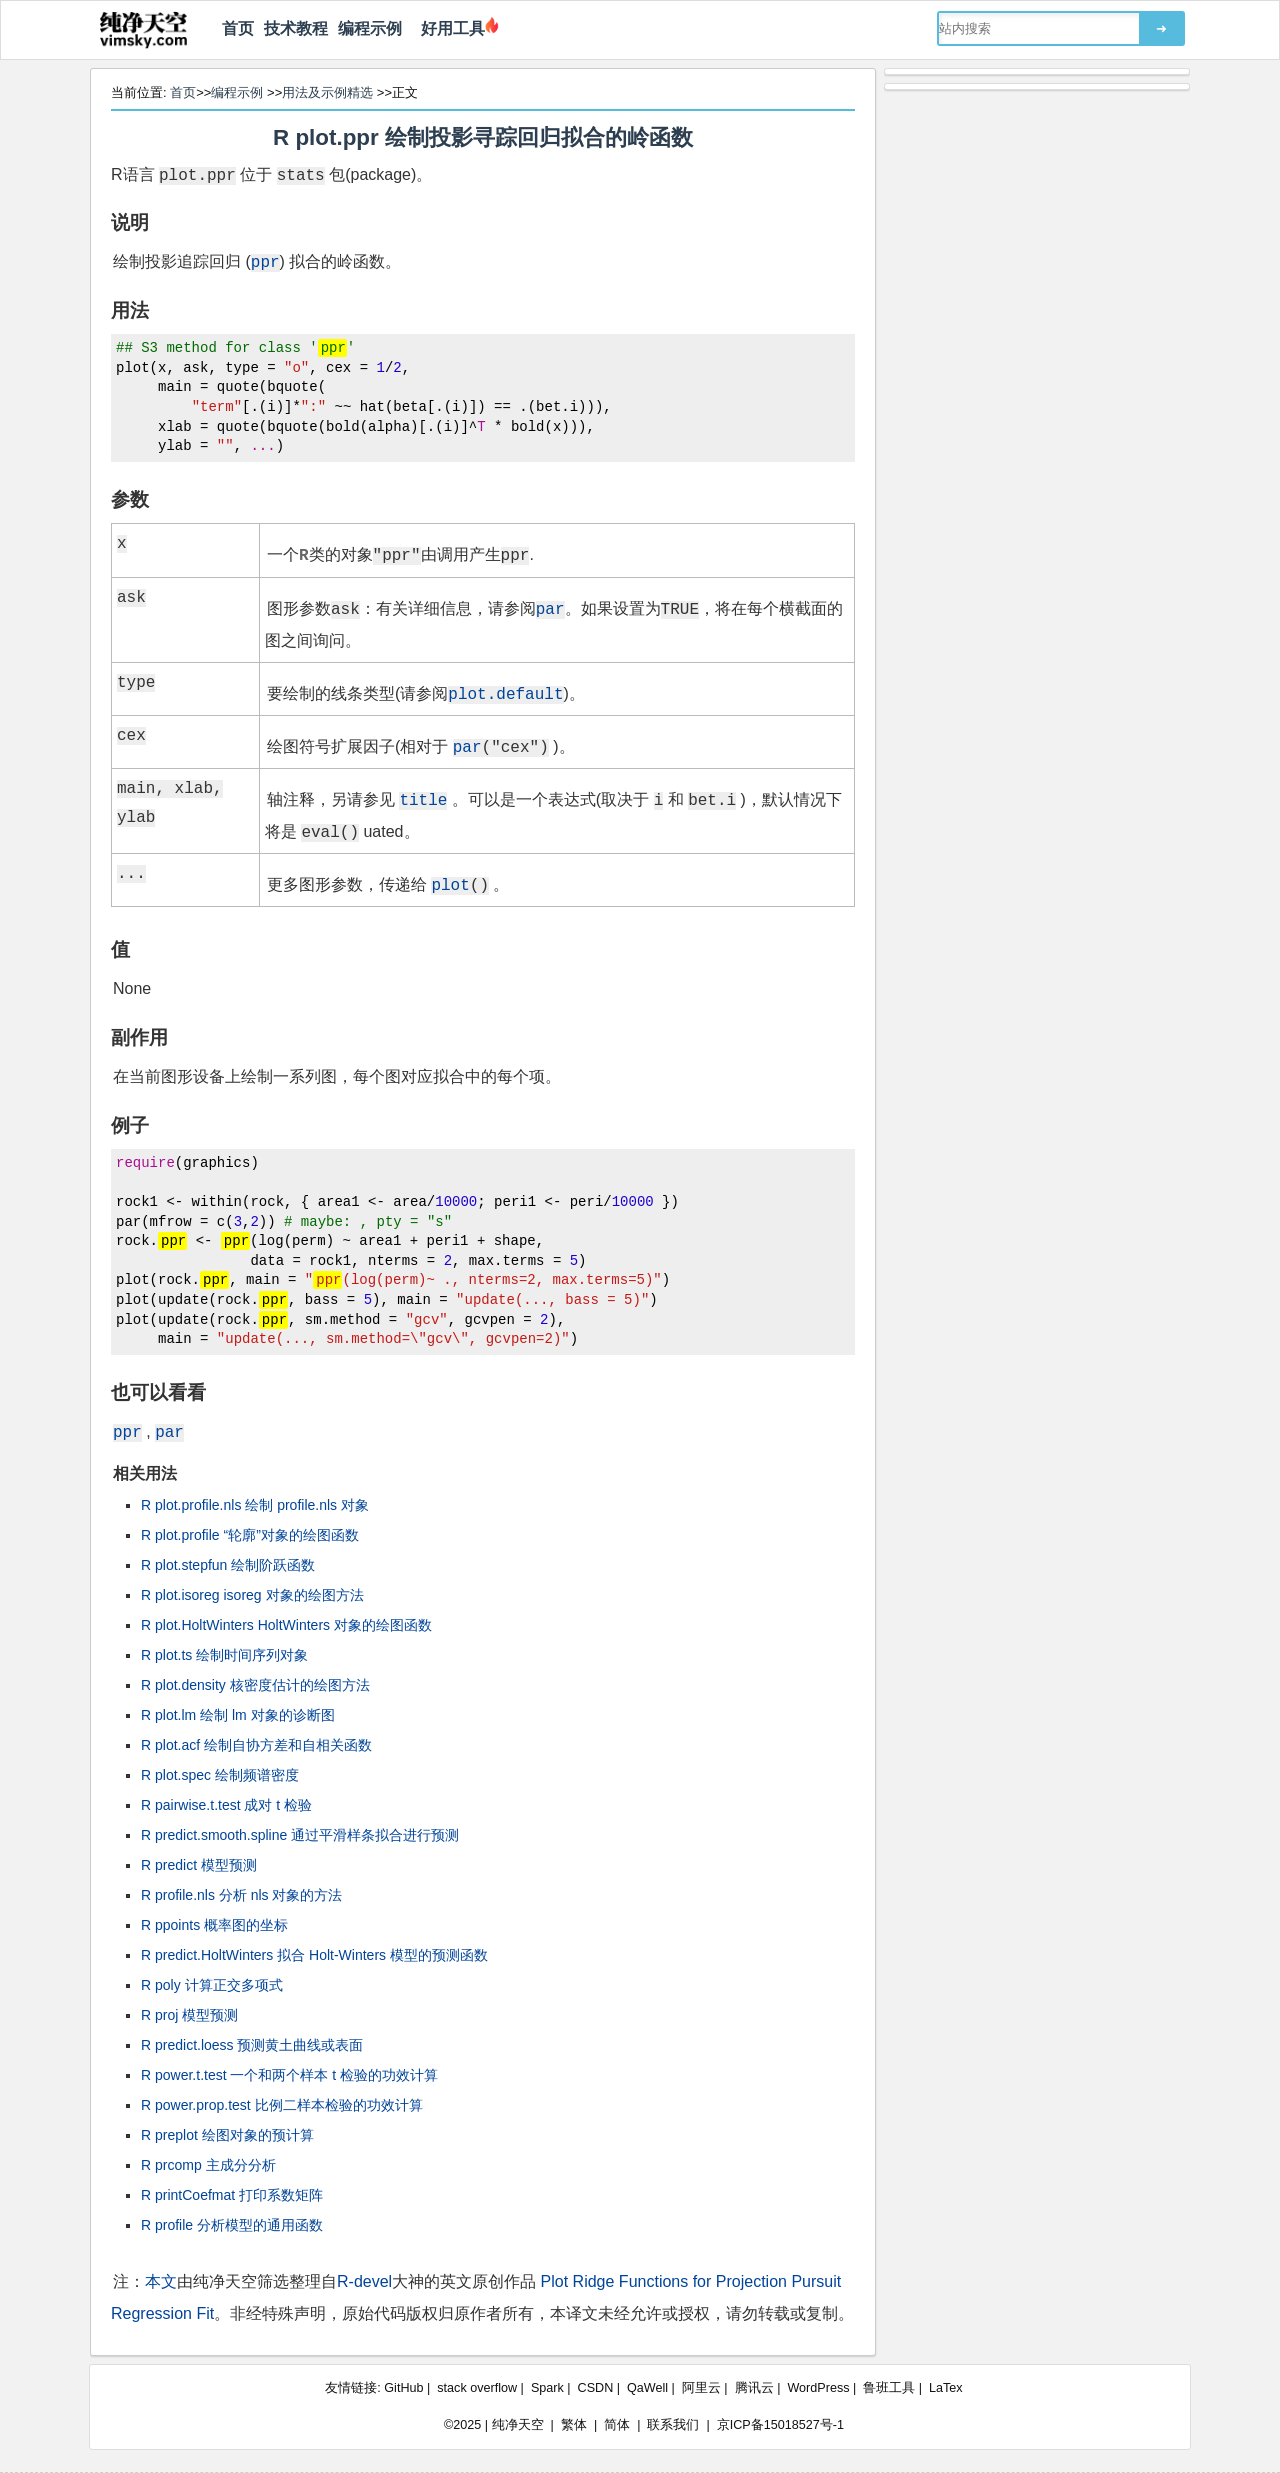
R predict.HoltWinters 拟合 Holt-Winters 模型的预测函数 (314, 1955)
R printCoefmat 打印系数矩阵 (232, 2195)
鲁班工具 (889, 2388)
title (423, 799)
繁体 (574, 2425)
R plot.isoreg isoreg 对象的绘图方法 (252, 1595)
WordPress (818, 2388)
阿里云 (701, 2388)
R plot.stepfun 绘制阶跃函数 (228, 1565)
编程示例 (370, 28)
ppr (265, 261)
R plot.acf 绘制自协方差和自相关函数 (256, 1745)
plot (450, 884)
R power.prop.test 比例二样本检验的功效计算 (282, 2105)
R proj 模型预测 (189, 2015)
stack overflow (477, 2388)
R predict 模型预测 (199, 1865)
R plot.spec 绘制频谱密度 (220, 1775)
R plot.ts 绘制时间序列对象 (224, 1655)
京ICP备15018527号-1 (780, 2425)
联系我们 (673, 2425)
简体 (617, 2425)
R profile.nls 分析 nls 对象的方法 (241, 1895)
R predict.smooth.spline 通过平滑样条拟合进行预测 (300, 1835)
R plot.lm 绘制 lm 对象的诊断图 (238, 1715)
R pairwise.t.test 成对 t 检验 (226, 1805)
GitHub (403, 2388)
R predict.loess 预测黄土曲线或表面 (252, 2045)
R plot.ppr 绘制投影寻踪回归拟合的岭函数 (483, 137)
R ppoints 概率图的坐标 (214, 1925)
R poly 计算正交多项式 (212, 1985)
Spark (547, 2388)
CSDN (596, 2388)
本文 (161, 2281)
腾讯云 (754, 2388)
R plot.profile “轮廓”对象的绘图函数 (250, 1535)
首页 (238, 28)
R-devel (364, 2281)
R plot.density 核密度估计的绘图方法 (255, 1685)
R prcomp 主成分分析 (208, 2165)
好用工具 (448, 28)
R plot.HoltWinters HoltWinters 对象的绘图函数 (286, 1625)
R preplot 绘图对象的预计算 (227, 2135)
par (550, 608)
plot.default (505, 693)
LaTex (946, 2388)
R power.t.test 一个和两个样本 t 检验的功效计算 (289, 2075)
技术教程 (296, 28)
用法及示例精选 (327, 92)
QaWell (647, 2388)
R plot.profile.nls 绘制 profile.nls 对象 (255, 1505)
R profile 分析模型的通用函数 (232, 2225)
